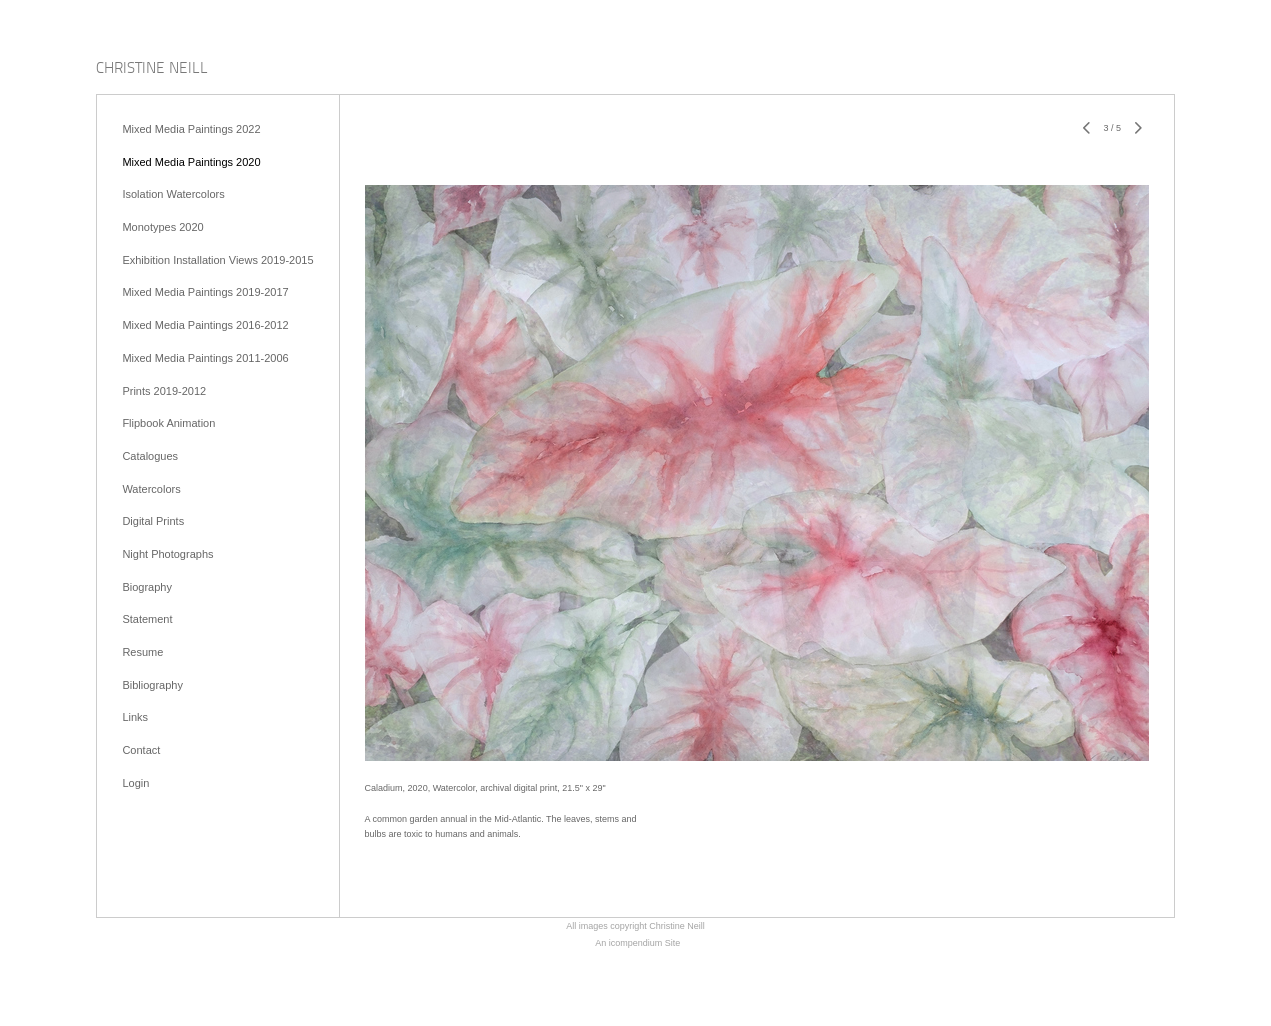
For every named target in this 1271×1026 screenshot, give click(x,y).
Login (135, 783)
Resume (142, 652)
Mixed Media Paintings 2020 (191, 162)
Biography (147, 587)
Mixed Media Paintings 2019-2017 (205, 292)
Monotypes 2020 (162, 227)
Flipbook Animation (168, 423)
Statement (147, 619)
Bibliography (152, 685)
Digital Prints (153, 521)
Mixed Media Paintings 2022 (191, 129)
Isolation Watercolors (173, 194)
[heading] (152, 69)
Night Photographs (167, 554)
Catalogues (150, 456)
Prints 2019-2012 (164, 391)
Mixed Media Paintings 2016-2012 (205, 325)
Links (135, 717)
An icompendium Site (637, 943)
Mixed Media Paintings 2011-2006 (205, 358)
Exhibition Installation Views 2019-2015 (217, 260)
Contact (141, 750)
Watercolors (151, 489)
